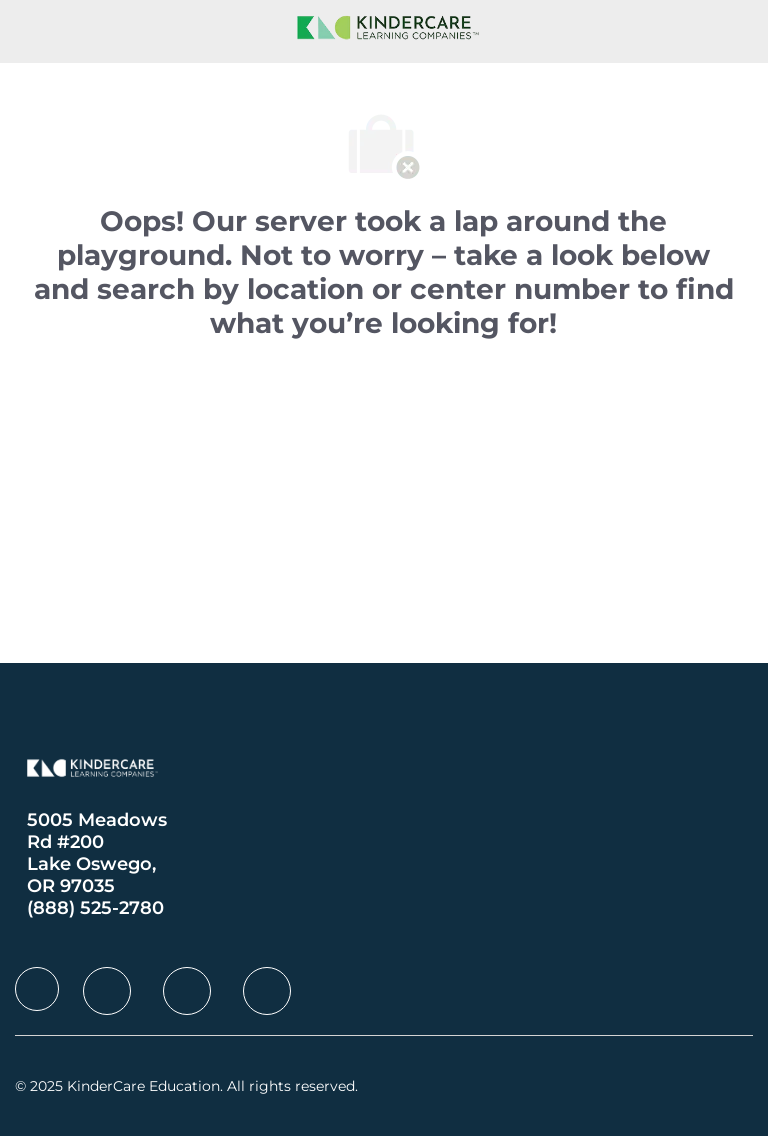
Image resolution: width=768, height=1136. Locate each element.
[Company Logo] (384, 26)
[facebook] (37, 989)
